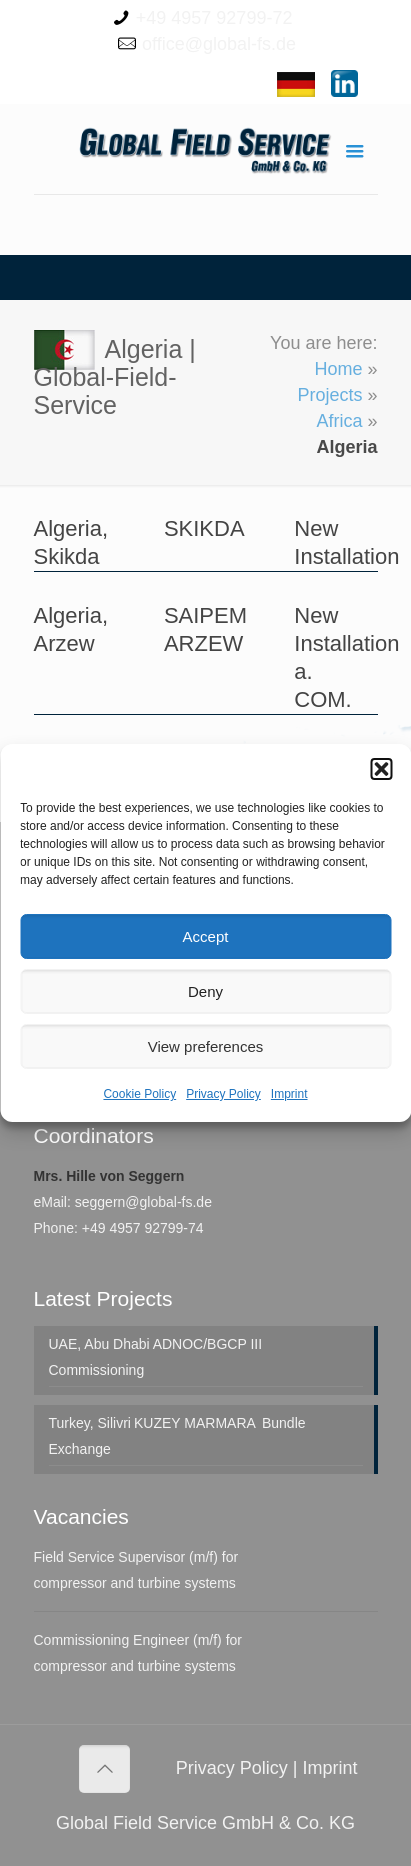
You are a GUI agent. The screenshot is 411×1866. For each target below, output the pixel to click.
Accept (206, 936)
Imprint (289, 1094)
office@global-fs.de (219, 44)
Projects (329, 395)
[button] (381, 769)
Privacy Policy (223, 1094)
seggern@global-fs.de (143, 1202)
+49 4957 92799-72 (214, 18)
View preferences (206, 1046)
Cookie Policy (139, 1094)
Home (338, 369)
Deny (205, 991)
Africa (339, 421)
